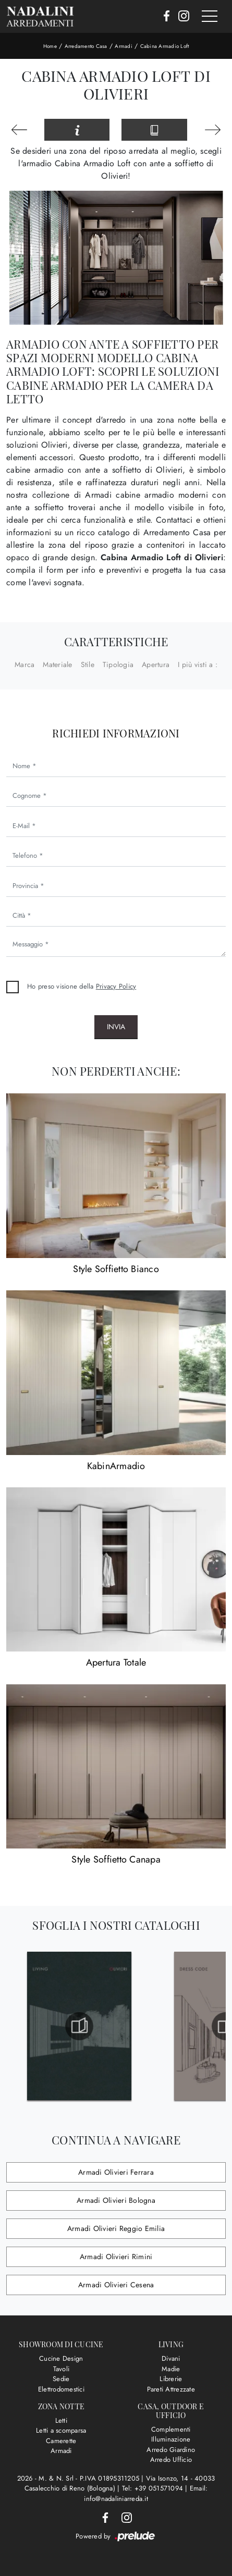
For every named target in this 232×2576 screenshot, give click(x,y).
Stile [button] (87, 664)
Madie (171, 2369)
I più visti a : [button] (197, 664)
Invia (116, 1026)
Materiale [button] (57, 664)
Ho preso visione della (81, 986)
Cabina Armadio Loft (164, 46)
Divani (171, 2358)
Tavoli (61, 2369)
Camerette (61, 2441)
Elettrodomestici (61, 2389)
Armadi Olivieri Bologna (116, 2200)
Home (50, 46)
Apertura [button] (155, 664)
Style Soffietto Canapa (116, 1859)
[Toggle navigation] (209, 16)
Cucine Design (61, 2358)
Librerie (171, 2379)
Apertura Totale (116, 1662)
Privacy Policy (116, 986)
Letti (61, 2420)
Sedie (61, 2379)
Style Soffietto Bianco (116, 1269)
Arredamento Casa (86, 46)
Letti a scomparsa (61, 2430)
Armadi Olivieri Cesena (116, 2284)
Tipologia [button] (118, 664)
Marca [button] (24, 664)
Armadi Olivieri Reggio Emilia (116, 2228)
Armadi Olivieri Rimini (116, 2256)
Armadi (123, 46)
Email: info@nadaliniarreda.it (145, 2493)
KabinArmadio (116, 1466)
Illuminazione (170, 2439)
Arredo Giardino (170, 2450)
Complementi (171, 2429)
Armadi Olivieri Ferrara (116, 2172)
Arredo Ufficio (171, 2459)
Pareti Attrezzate (171, 2389)
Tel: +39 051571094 (154, 2488)
